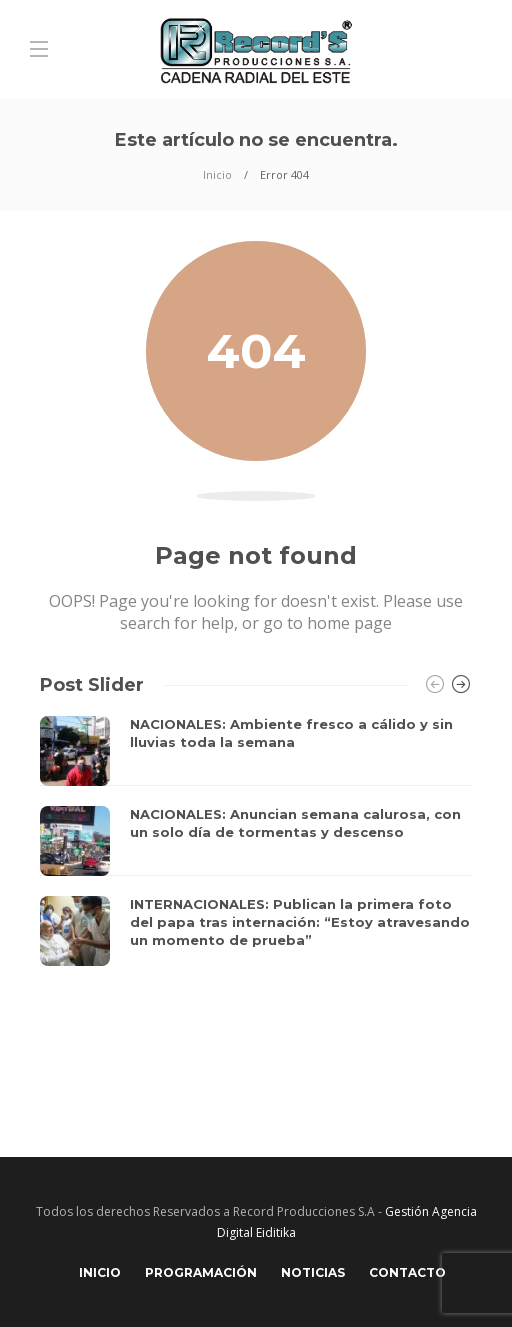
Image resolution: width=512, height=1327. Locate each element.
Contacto (407, 1272)
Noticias (313, 1272)
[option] (256, 841)
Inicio (217, 174)
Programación (201, 1272)
